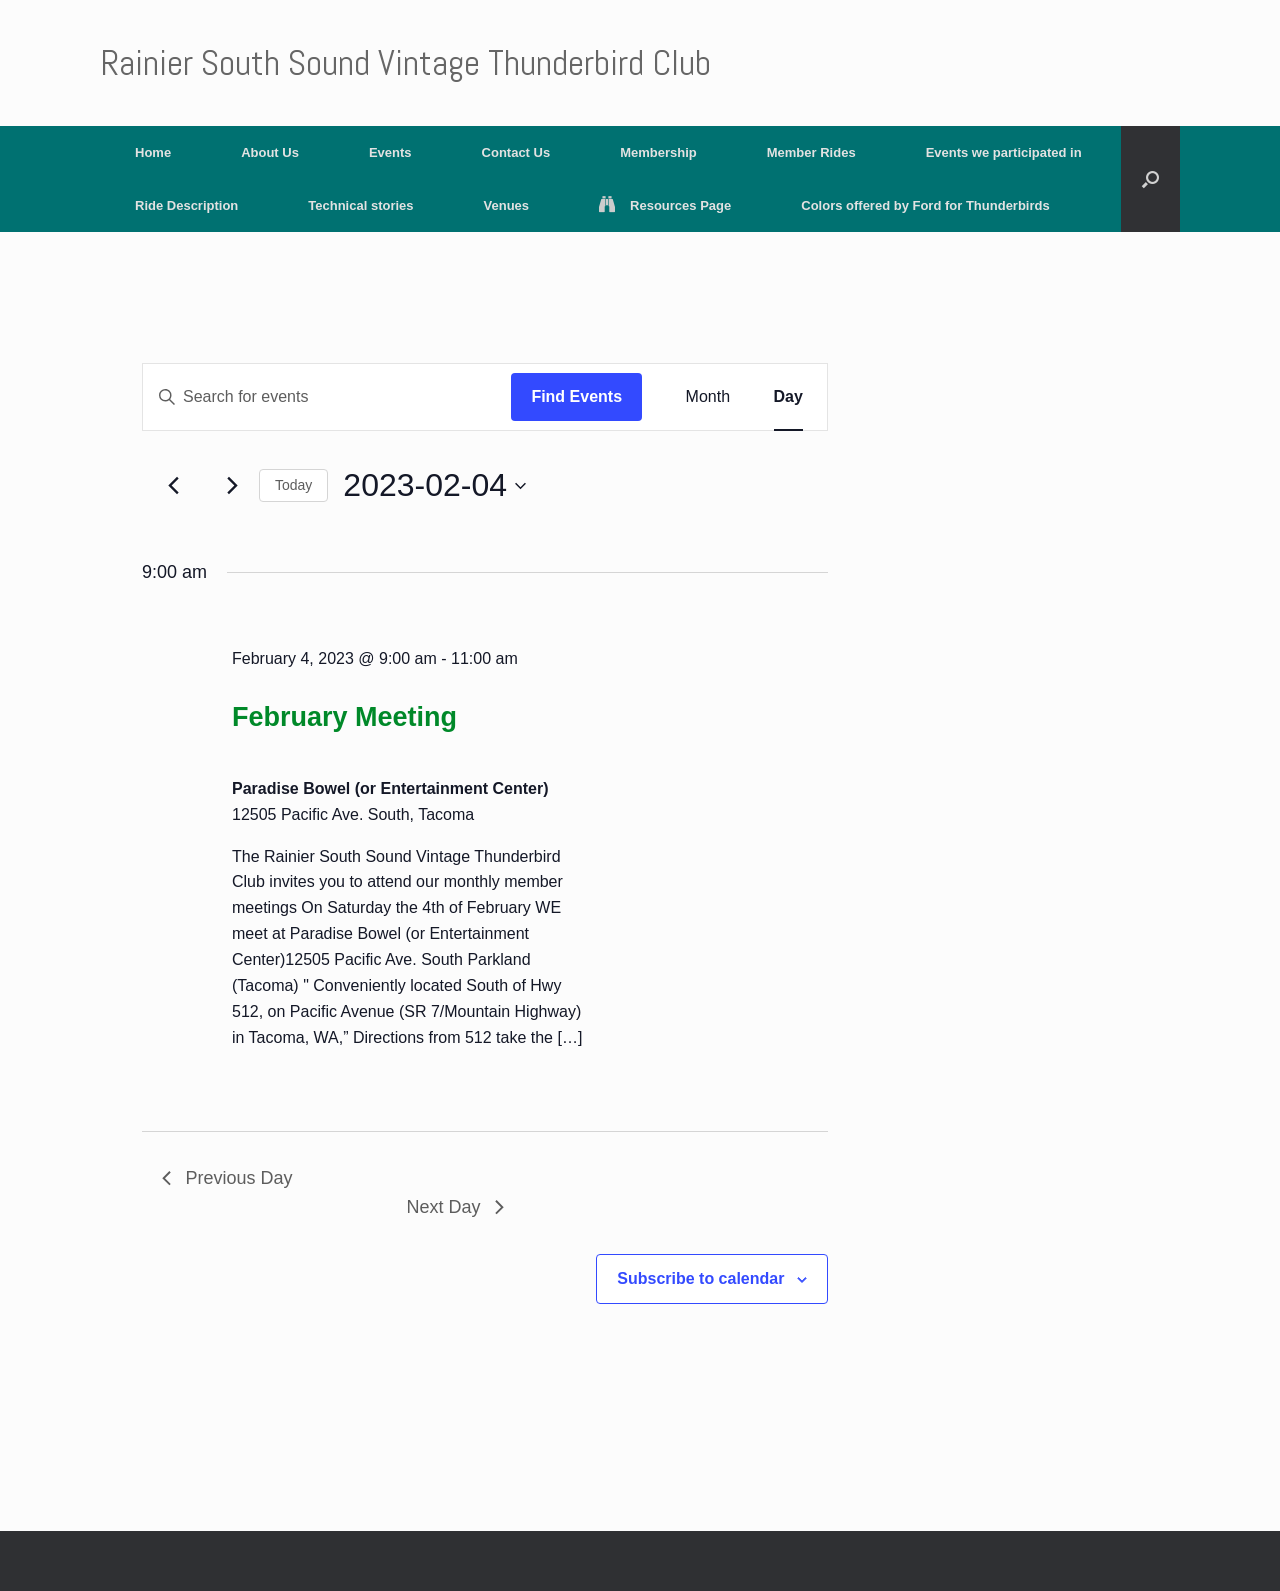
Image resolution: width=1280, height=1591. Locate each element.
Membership (658, 152)
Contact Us (516, 152)
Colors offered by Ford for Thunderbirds (925, 205)
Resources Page (665, 205)
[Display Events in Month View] (708, 397)
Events (390, 152)
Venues (507, 205)
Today (293, 485)
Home (153, 152)
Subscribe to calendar (700, 1278)
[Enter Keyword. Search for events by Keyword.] (327, 397)
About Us (270, 152)
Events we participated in (1004, 152)
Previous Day (227, 1178)
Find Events (576, 396)
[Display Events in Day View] (788, 397)
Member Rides (811, 152)
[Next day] (232, 486)
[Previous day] (174, 486)
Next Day (455, 1207)
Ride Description (186, 205)
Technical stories (360, 205)
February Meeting (344, 717)
